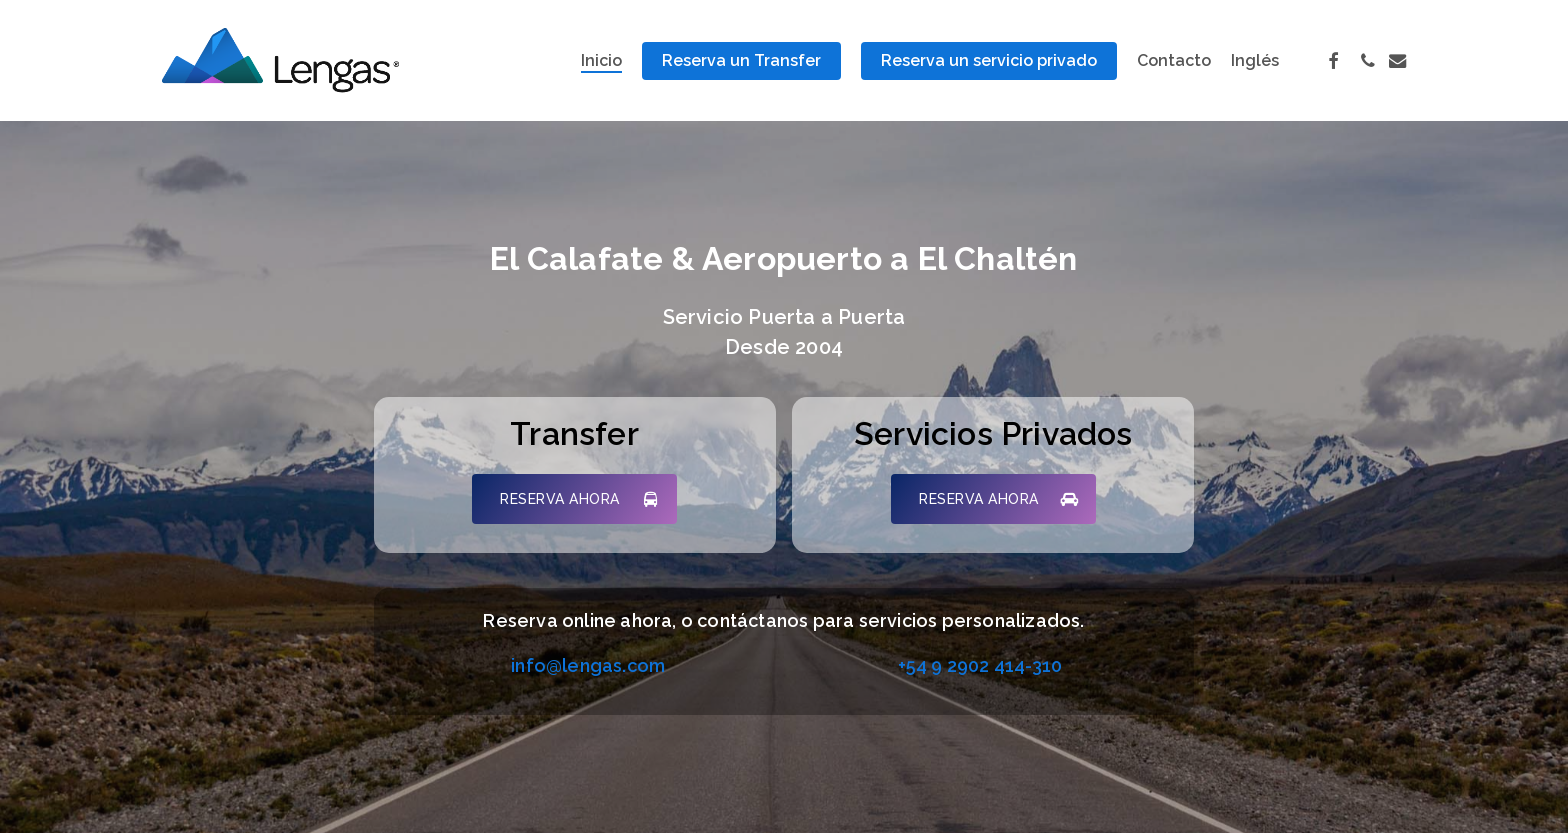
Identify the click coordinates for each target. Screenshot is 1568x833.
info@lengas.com (588, 665)
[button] (574, 499)
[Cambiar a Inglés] (1255, 60)
